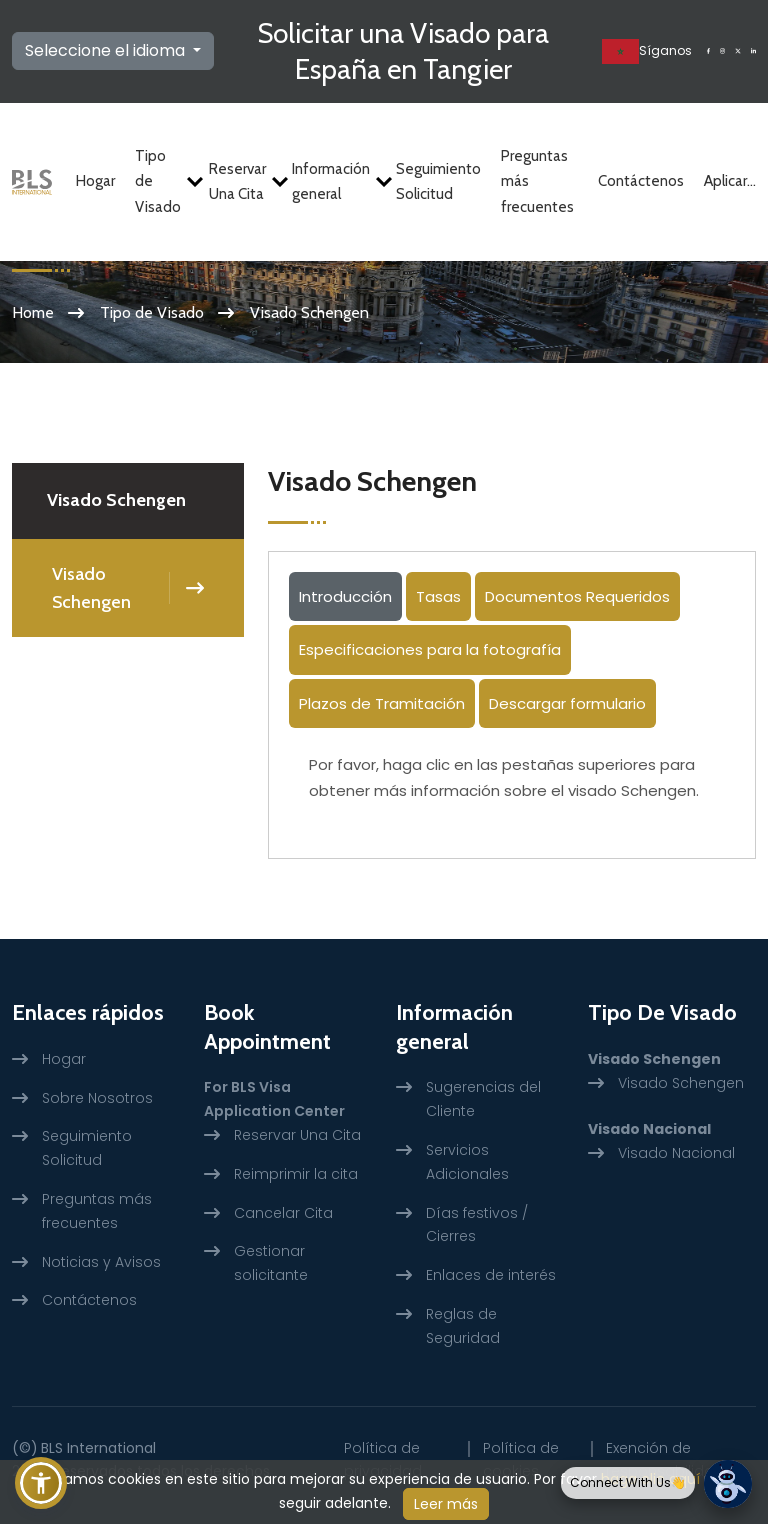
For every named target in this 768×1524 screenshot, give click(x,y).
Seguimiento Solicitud (438, 182)
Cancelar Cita (283, 1213)
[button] (41, 1483)
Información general (334, 182)
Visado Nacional (676, 1153)
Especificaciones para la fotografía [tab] (430, 649)
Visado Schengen (91, 588)
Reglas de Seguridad (463, 1326)
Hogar (95, 181)
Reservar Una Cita (240, 182)
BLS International (98, 1448)
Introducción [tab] (345, 596)
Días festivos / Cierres (477, 1225)
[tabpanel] (512, 785)
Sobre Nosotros (97, 1098)
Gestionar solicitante (271, 1263)
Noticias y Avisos (101, 1262)
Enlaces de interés (491, 1275)
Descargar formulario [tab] (567, 703)
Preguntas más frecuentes (537, 181)
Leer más (446, 1504)
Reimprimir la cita (296, 1174)
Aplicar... (730, 181)
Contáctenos (641, 181)
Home (33, 312)
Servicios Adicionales (467, 1162)
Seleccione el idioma (107, 50)
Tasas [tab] (438, 596)
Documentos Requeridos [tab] (577, 596)
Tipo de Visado (162, 181)
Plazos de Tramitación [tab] (382, 703)
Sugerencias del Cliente (483, 1099)
